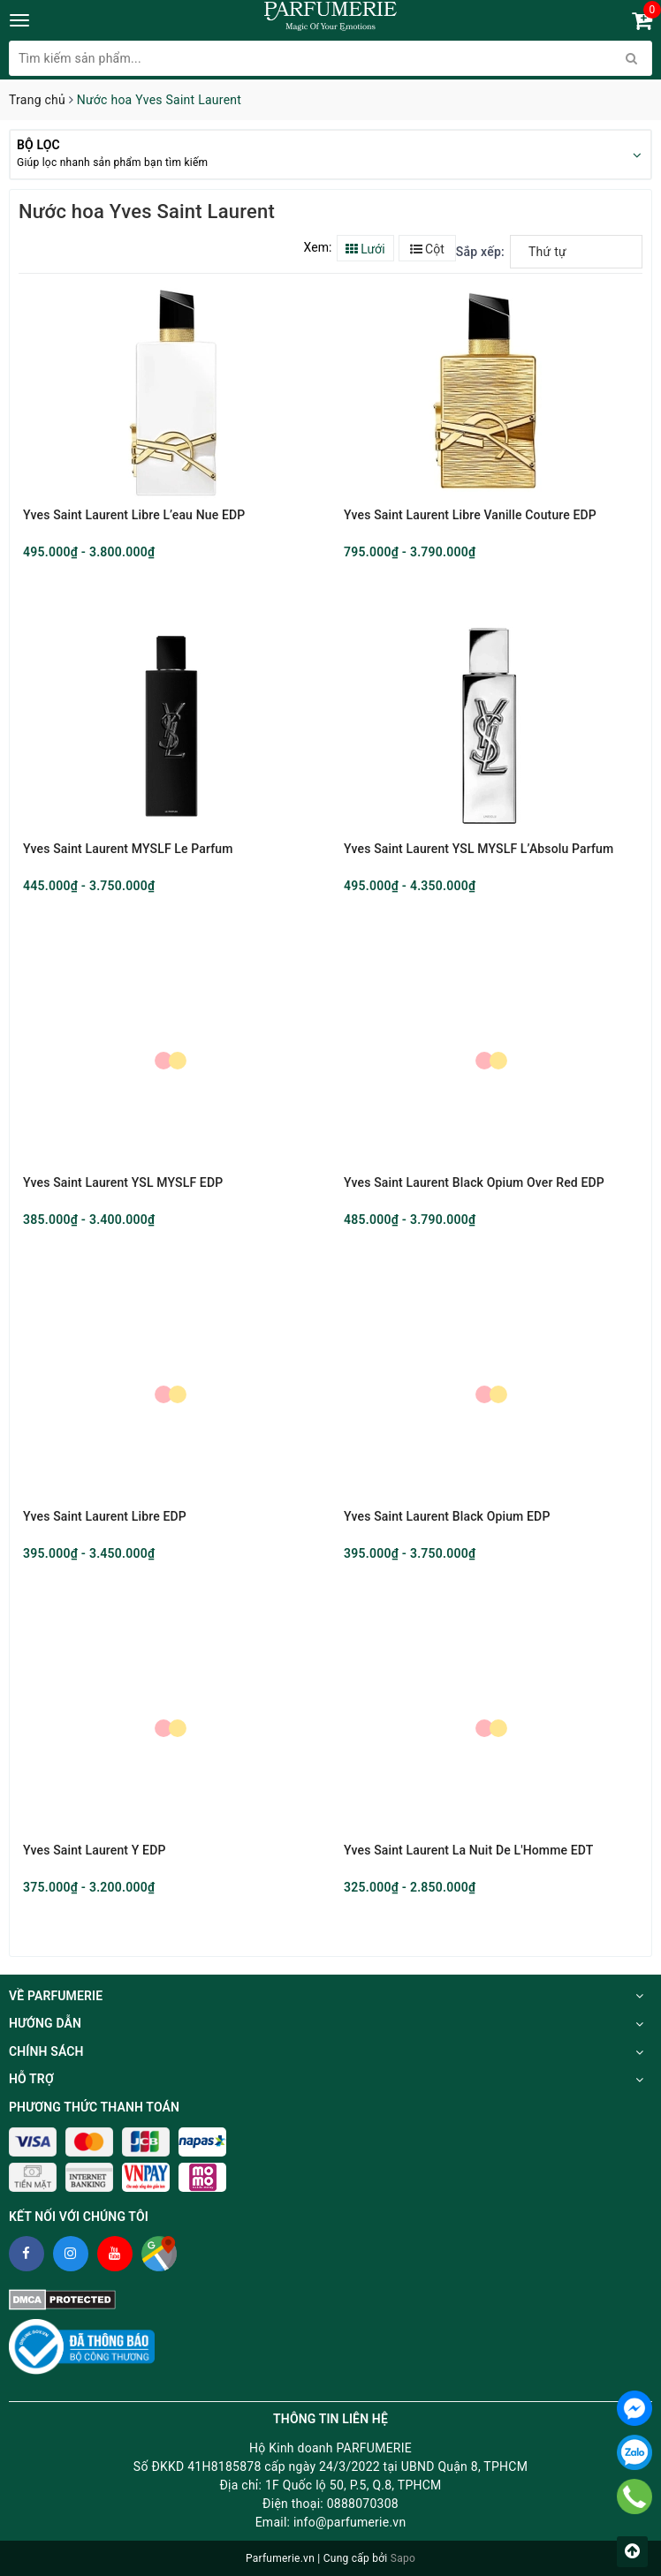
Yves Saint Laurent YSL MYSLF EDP (123, 1182)
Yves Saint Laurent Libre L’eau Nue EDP (134, 515)
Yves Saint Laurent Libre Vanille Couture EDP (470, 515)
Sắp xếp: (480, 252)
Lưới (365, 249)
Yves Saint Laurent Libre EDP (104, 1516)
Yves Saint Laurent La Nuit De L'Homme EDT (468, 1850)
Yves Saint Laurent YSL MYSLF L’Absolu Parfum (478, 849)
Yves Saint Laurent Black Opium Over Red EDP (474, 1182)
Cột (427, 249)
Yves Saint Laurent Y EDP (94, 1850)
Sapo (403, 2558)
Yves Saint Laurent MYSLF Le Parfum (128, 849)
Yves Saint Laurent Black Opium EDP (447, 1516)
